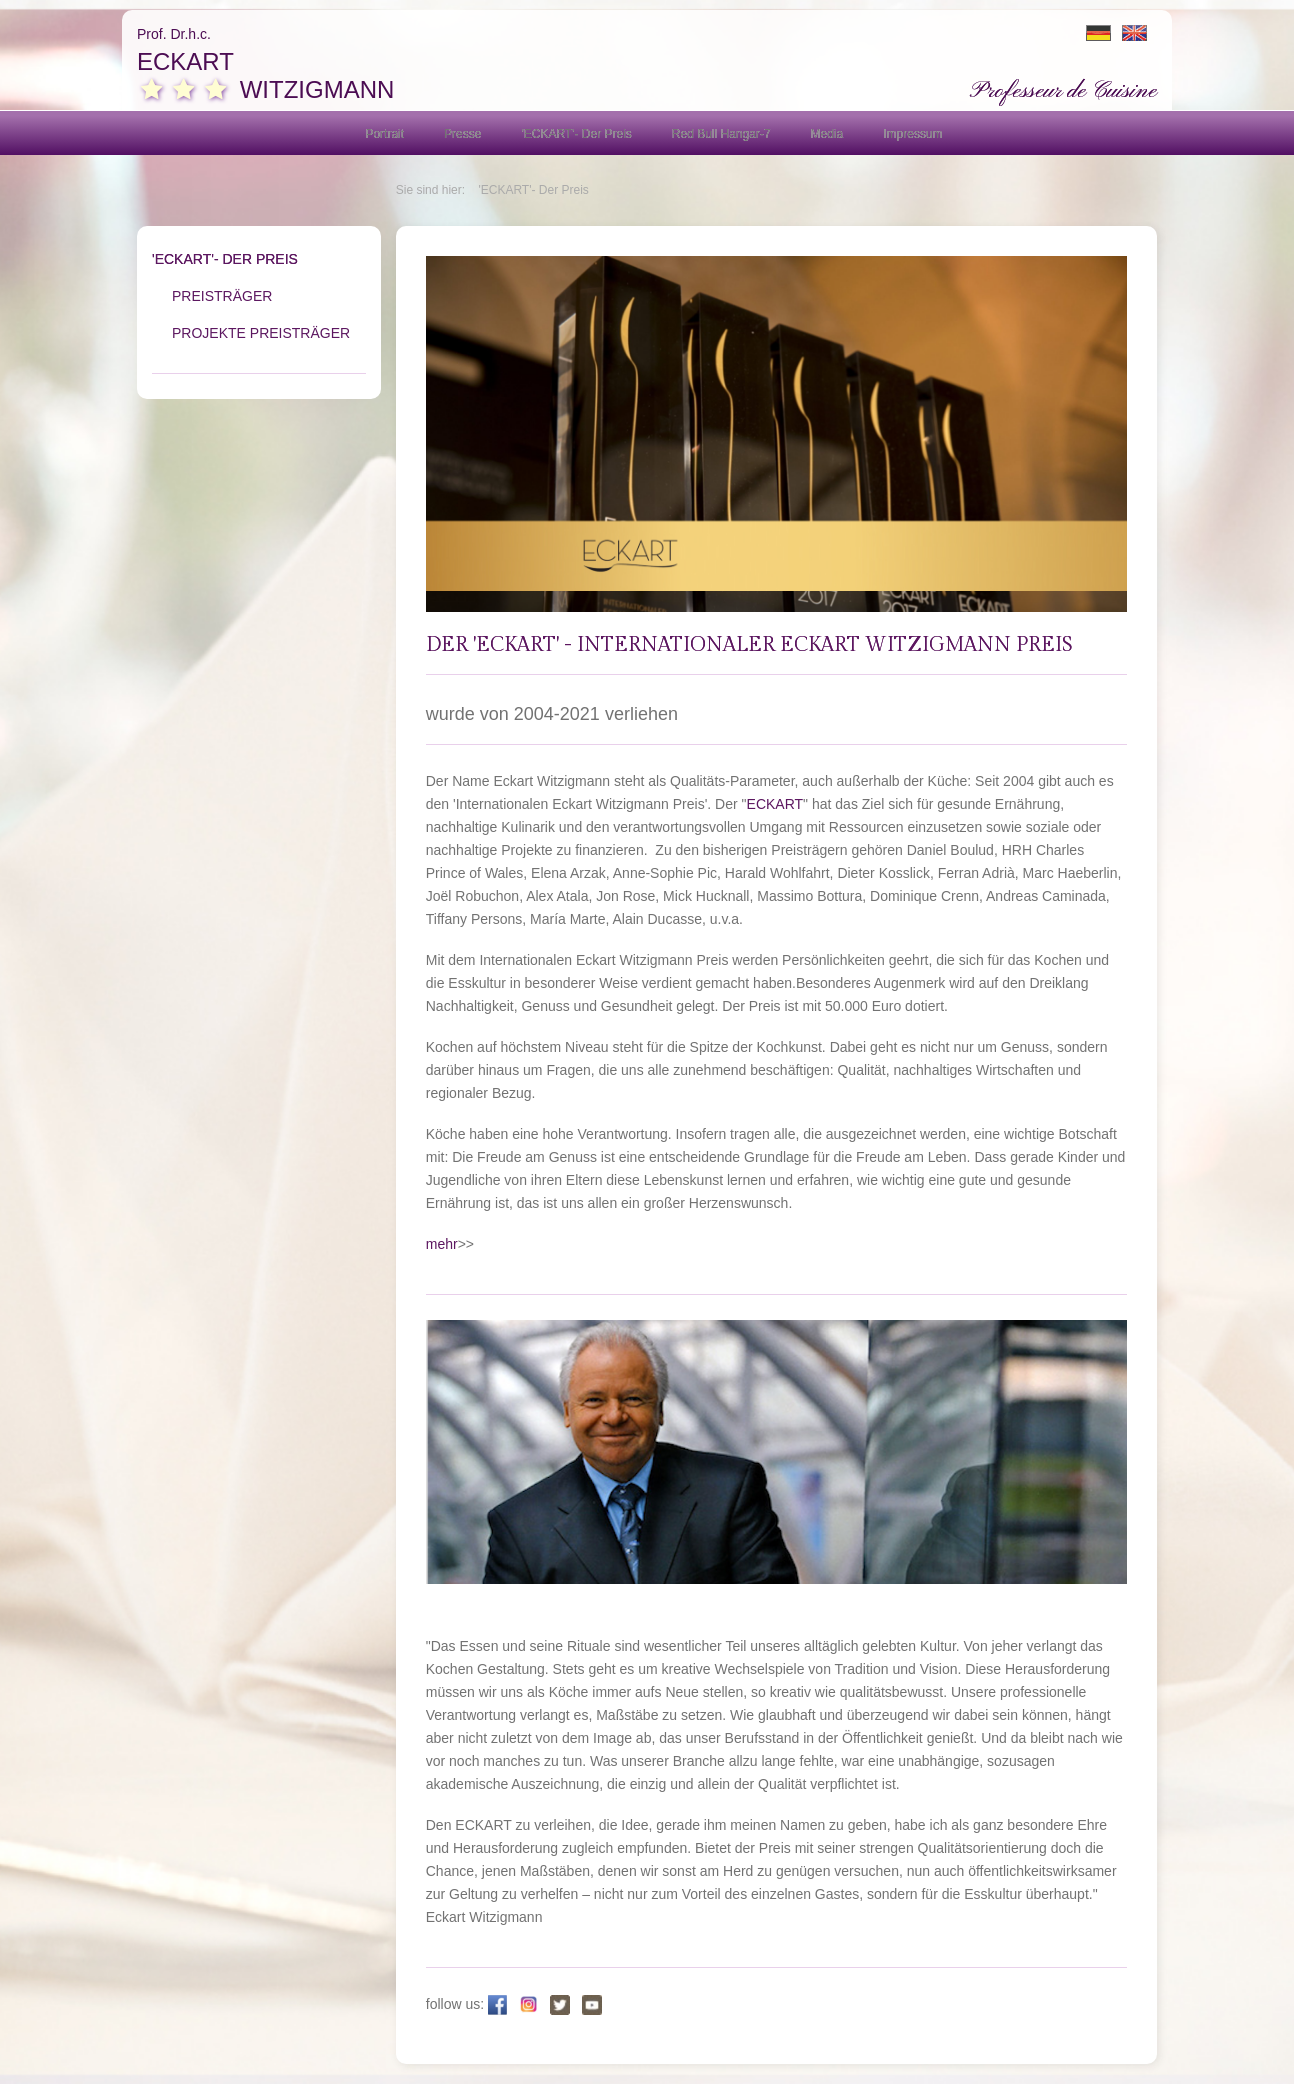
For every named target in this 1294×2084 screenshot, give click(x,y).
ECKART (775, 804)
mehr (442, 1244)
